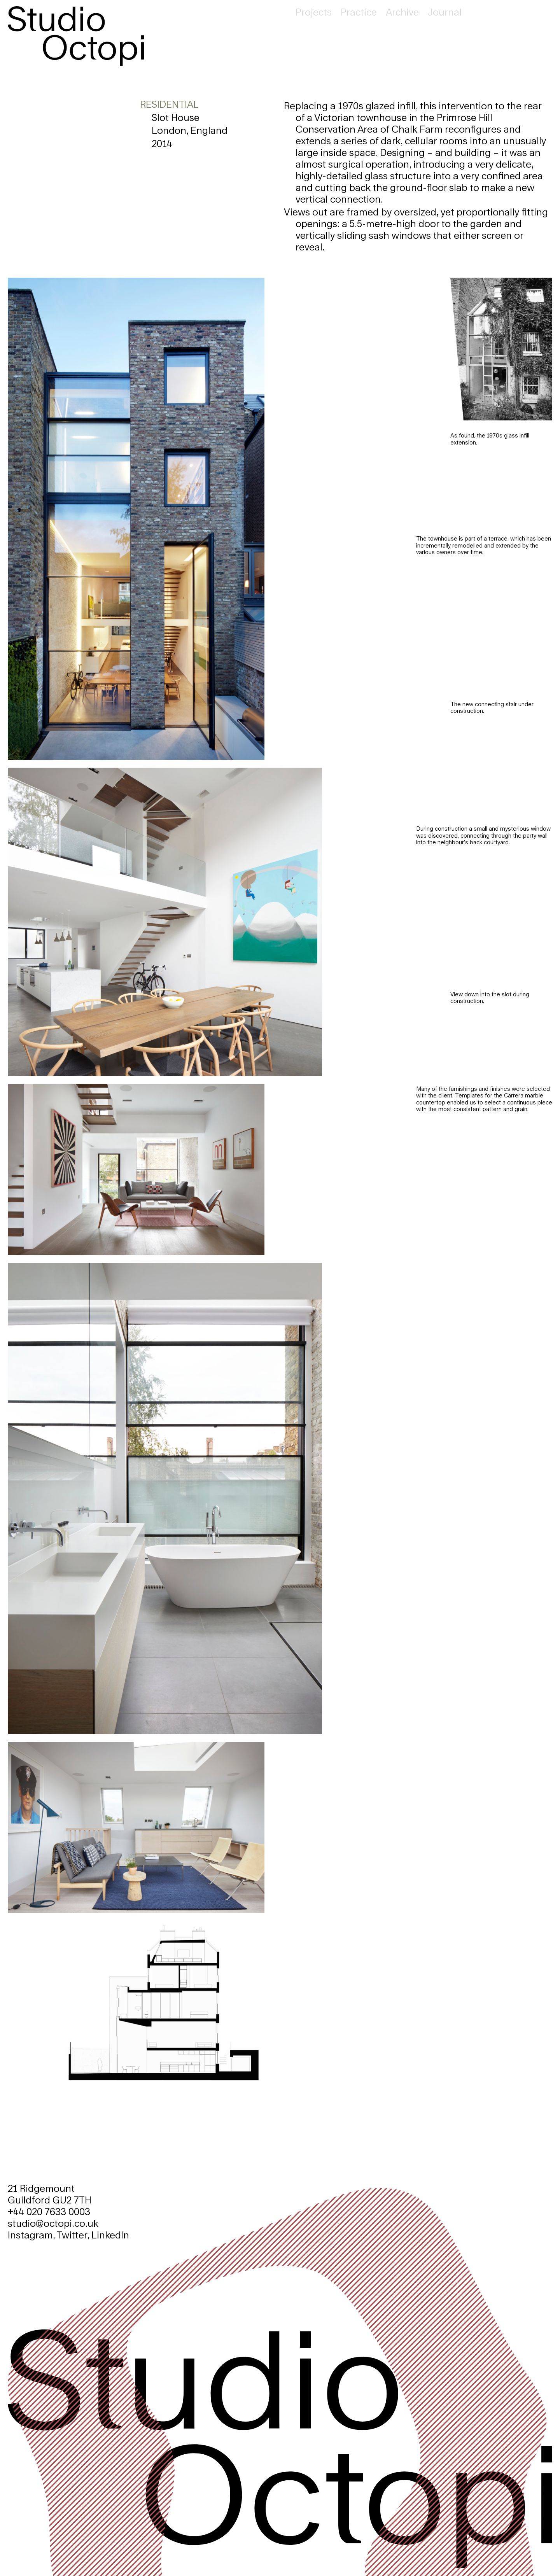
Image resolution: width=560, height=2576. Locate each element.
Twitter (72, 2234)
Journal (445, 12)
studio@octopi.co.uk (53, 2223)
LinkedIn (110, 2234)
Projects (314, 12)
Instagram (30, 2234)
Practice (359, 12)
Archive (402, 12)
